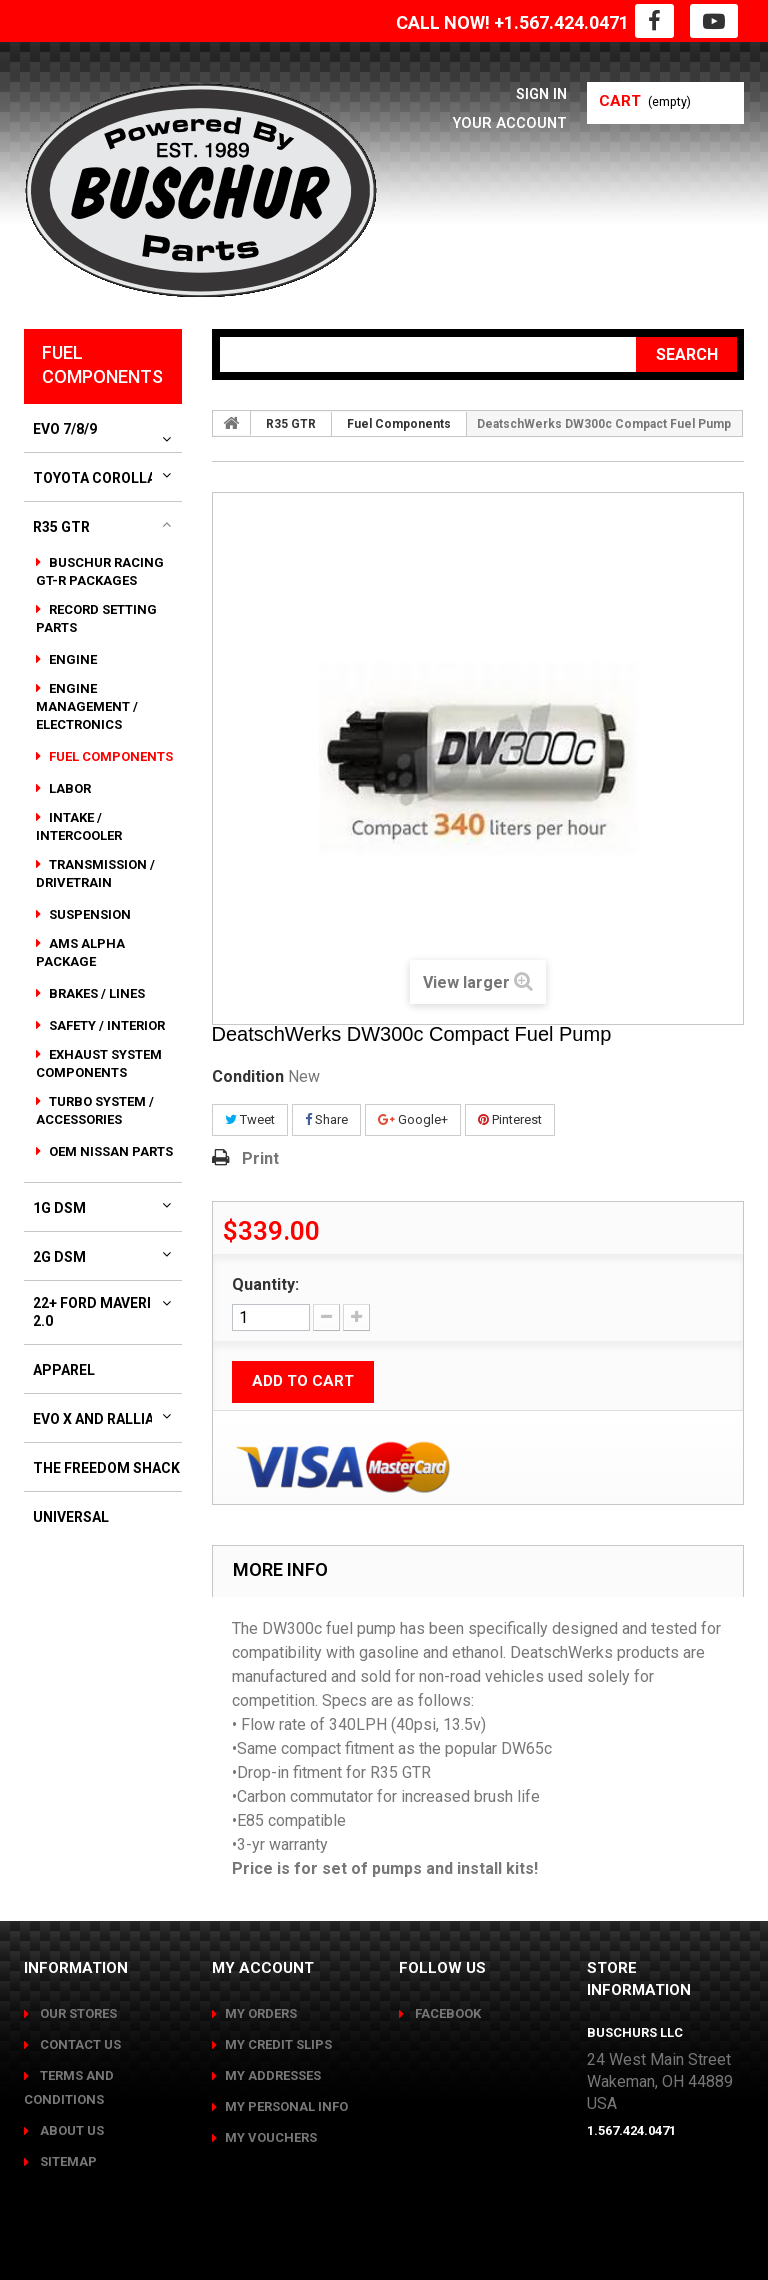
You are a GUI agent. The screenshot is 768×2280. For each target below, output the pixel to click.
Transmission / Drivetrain (95, 873)
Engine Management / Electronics (87, 706)
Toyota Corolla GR (105, 478)
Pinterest (510, 1119)
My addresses (273, 2075)
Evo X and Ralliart (103, 1419)
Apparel (64, 1370)
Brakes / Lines (95, 993)
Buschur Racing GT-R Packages (100, 571)
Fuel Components (109, 756)
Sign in (539, 93)
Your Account (504, 122)
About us (70, 2130)
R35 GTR (61, 527)
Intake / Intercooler (79, 826)
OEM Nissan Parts (109, 1151)
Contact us (79, 2044)
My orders (261, 2013)
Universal (71, 1517)
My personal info (286, 2106)
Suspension (88, 914)
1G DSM (59, 1208)
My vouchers (271, 2137)
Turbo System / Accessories (95, 1110)
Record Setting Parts (96, 618)
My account (263, 1968)
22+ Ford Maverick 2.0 (101, 1312)
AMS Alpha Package (80, 952)
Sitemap (67, 2161)
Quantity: (265, 1284)
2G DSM (59, 1257)
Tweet (250, 1119)
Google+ (413, 1119)
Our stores (77, 2013)
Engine (71, 659)
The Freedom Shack (106, 1468)
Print (260, 1158)
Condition (248, 1076)
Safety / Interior (105, 1025)
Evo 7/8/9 (65, 429)
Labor (68, 788)
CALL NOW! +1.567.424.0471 (512, 22)
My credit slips (278, 2044)
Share (326, 1119)
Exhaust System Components (99, 1063)
